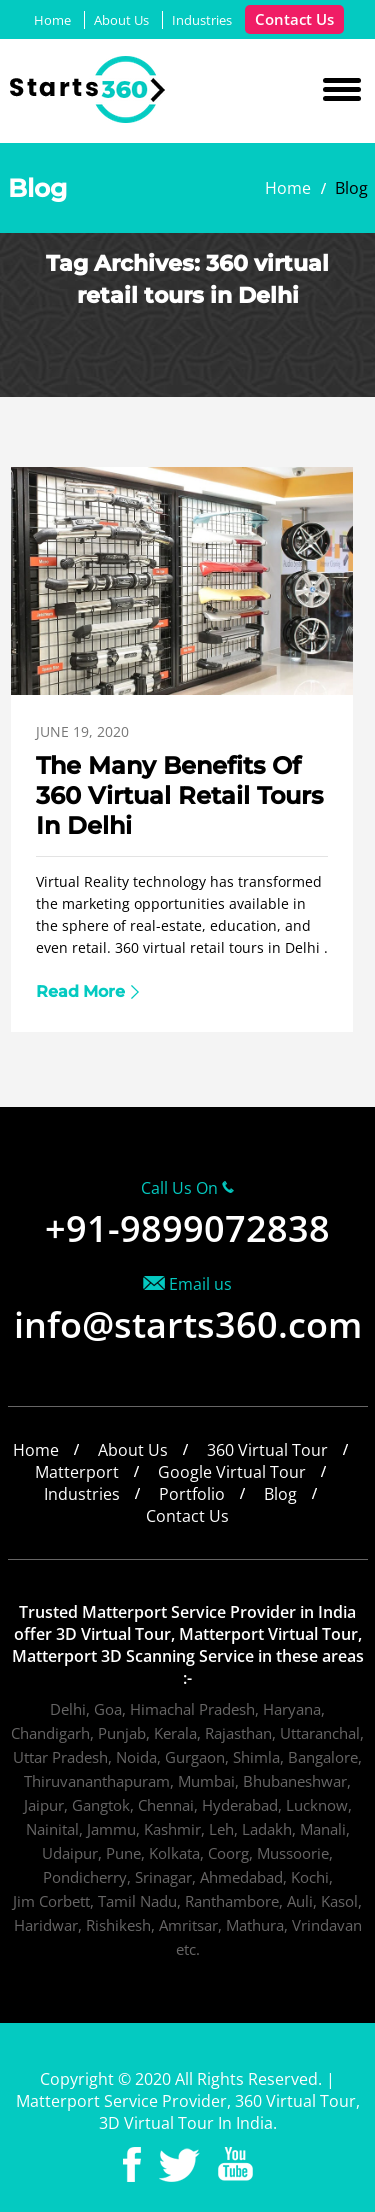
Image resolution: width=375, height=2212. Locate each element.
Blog (280, 1494)
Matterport (77, 1472)
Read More (80, 991)
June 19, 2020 (82, 731)
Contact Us (294, 19)
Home (52, 20)
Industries (202, 20)
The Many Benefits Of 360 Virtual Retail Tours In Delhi (179, 795)
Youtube (235, 2164)
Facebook (132, 2164)
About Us (121, 20)
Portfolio (192, 1494)
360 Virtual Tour (267, 1450)
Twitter (179, 2164)
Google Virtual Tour (232, 1472)
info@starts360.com (188, 1324)
